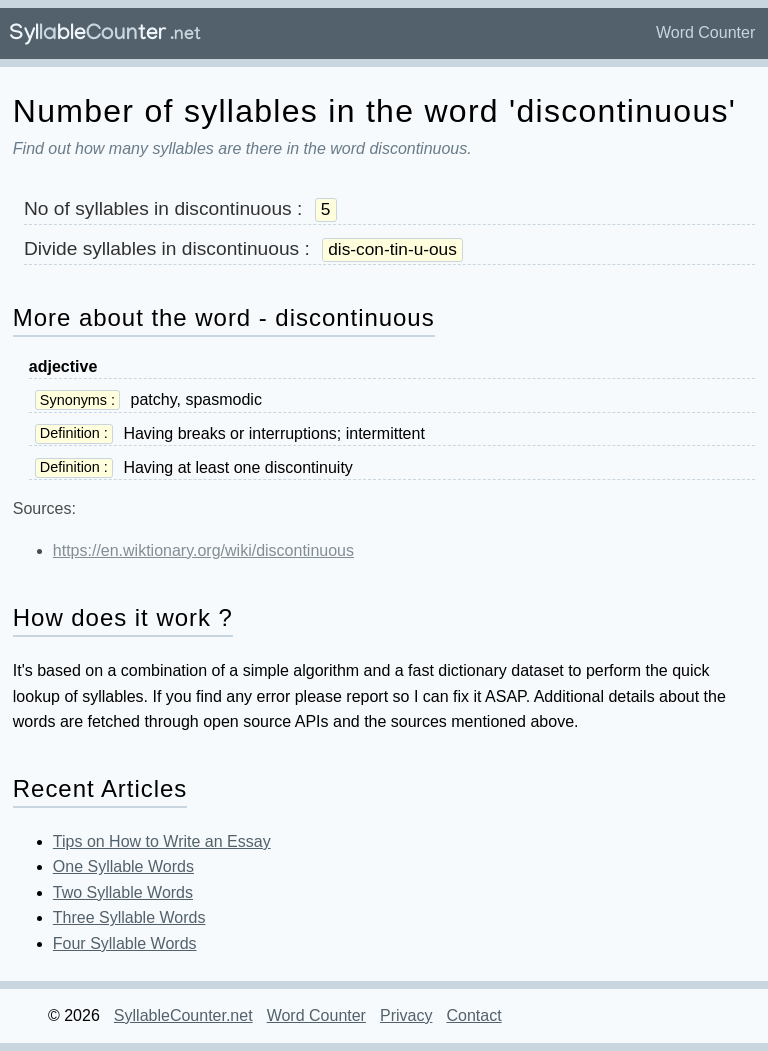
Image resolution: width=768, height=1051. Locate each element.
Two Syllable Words (123, 892)
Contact (473, 1015)
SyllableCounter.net (183, 1015)
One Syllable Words (123, 866)
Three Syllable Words (129, 917)
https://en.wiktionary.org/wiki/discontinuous (203, 550)
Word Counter (705, 32)
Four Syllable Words (125, 943)
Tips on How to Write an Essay (162, 841)
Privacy (406, 1015)
